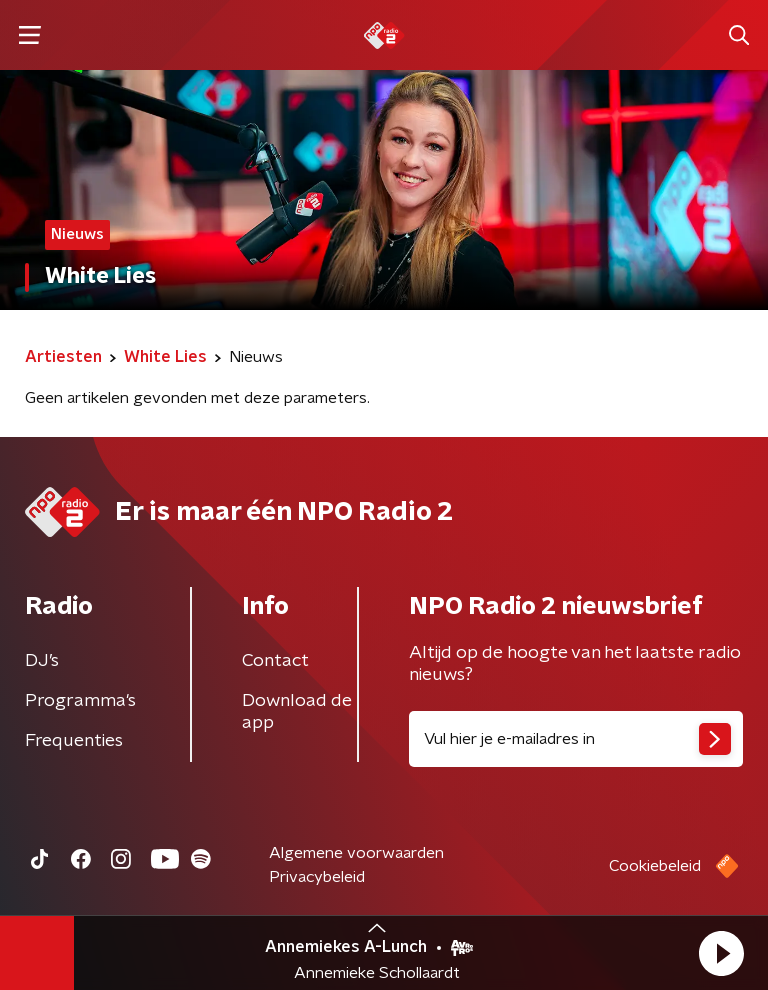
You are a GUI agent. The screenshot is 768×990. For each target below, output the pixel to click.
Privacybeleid (317, 877)
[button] (721, 953)
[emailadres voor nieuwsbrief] (576, 739)
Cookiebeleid (655, 866)
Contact (275, 661)
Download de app (297, 712)
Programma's (80, 701)
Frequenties (74, 741)
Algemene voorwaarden (356, 853)
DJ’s (42, 661)
